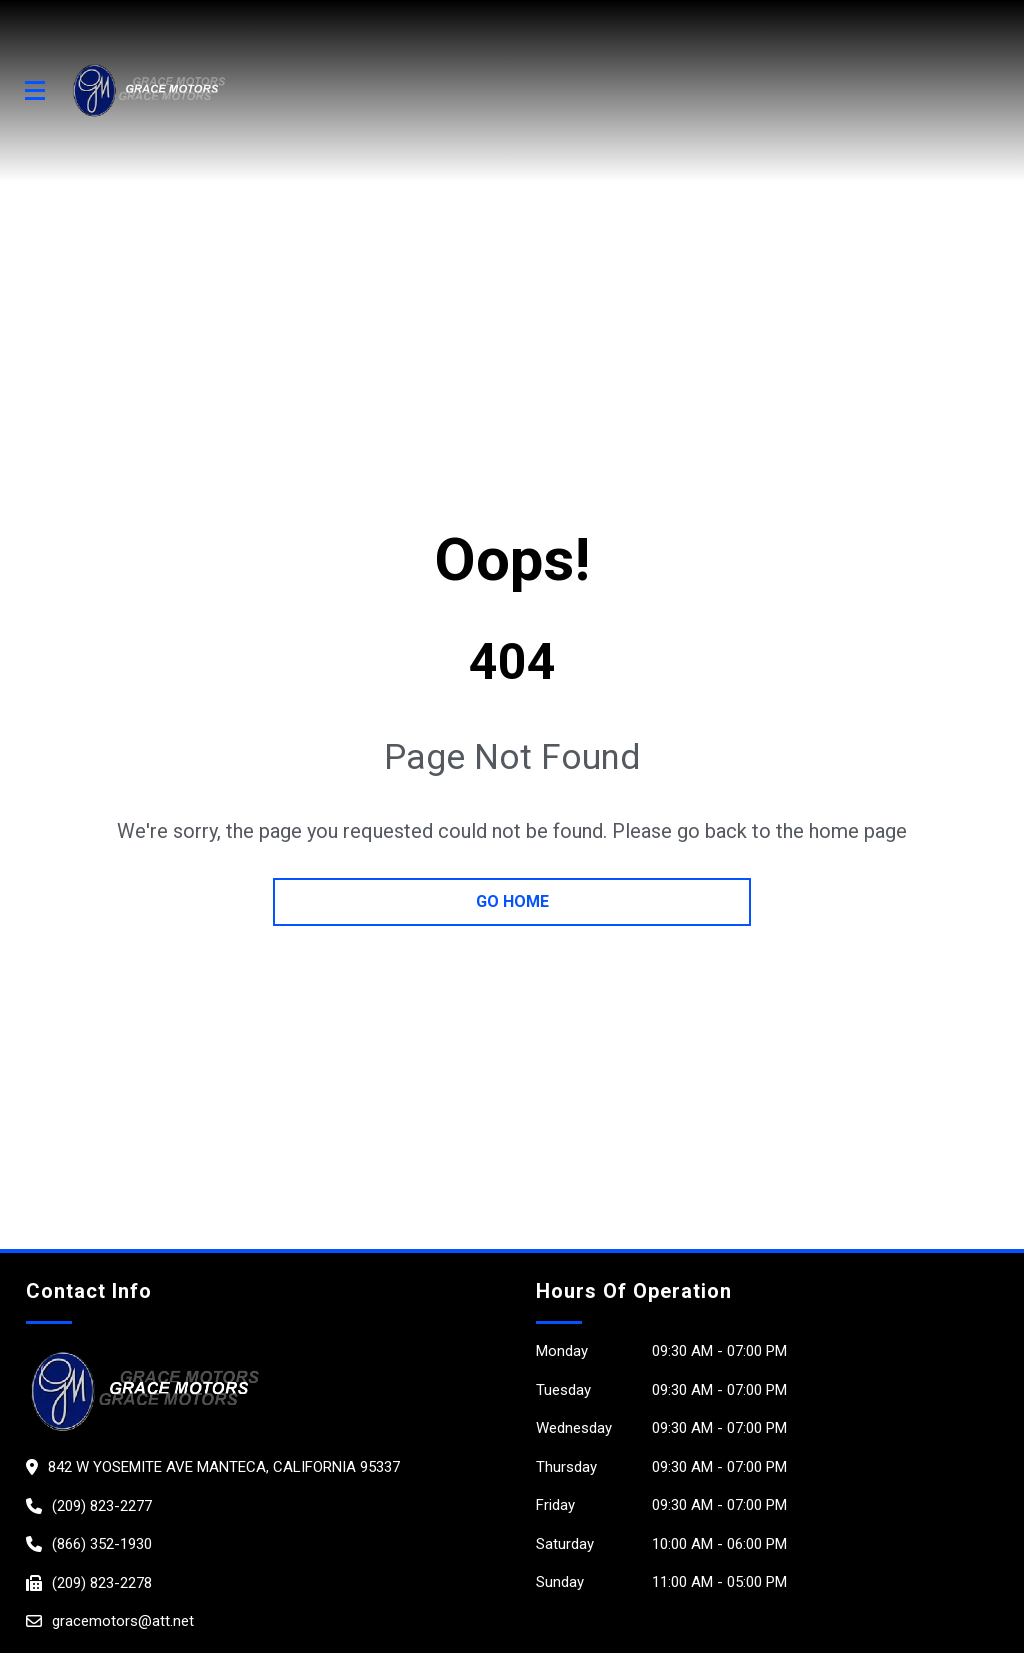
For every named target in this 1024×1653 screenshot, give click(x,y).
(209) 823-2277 (102, 1506)
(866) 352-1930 (102, 1544)
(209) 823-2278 (102, 1583)
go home (512, 901)
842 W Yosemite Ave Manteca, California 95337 (224, 1467)
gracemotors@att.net (123, 1621)
